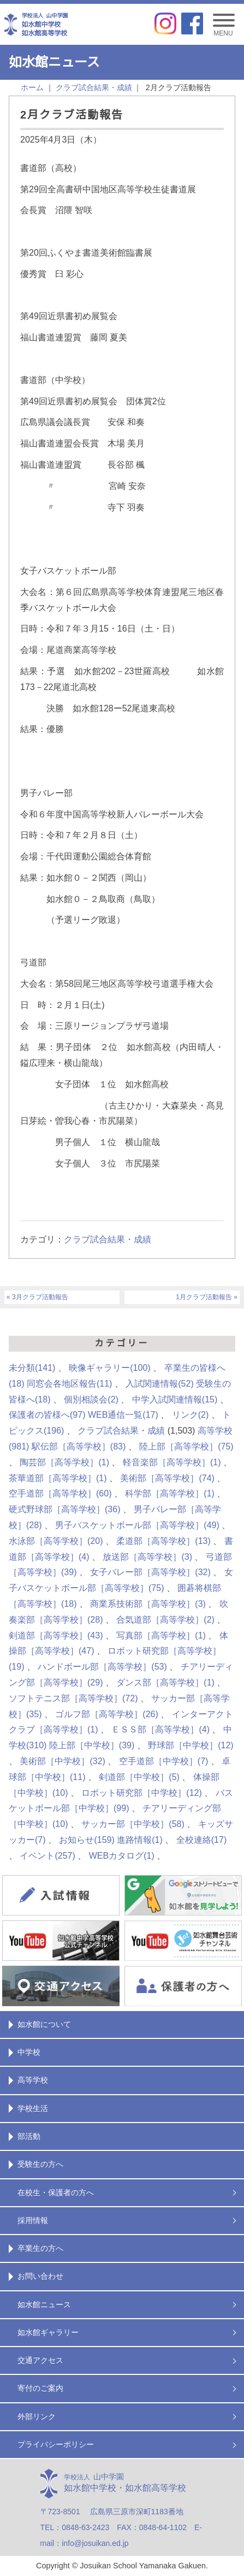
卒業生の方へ (40, 2248)
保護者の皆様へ (47, 1414)
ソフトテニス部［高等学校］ (73, 1698)
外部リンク (36, 2416)
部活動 (28, 2136)
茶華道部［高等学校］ (58, 1478)
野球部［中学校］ (190, 1745)
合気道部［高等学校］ (165, 1619)
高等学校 (32, 2080)
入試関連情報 (159, 1383)
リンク (190, 1414)
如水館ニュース (44, 2304)
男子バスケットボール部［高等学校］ (137, 1525)
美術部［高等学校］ (167, 1478)
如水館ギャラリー (48, 2332)
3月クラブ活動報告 (40, 1297)
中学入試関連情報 (174, 1399)
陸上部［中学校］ (91, 1745)
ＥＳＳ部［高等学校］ (160, 1729)
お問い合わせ (40, 2276)
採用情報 (32, 2220)
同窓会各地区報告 (69, 1383)
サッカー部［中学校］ (132, 1824)
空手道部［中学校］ (164, 1761)
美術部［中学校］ (62, 1761)
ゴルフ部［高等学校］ (106, 1714)
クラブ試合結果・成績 (107, 1239)
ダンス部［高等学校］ (165, 1682)
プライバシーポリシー (55, 2444)
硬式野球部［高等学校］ (64, 1509)
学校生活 (32, 2108)
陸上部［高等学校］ (186, 1446)
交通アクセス (40, 2360)
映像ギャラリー (109, 1367)
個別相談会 (91, 1399)
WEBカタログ (121, 1855)
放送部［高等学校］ (147, 1556)
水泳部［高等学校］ (56, 1541)
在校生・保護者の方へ (55, 2192)
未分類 (32, 1367)
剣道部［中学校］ (139, 1777)
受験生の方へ (40, 2164)
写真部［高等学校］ (161, 1635)
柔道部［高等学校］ (163, 1541)
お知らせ (86, 1839)
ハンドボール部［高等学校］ (102, 1666)
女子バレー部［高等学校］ (150, 1572)
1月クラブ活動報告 (204, 1297)
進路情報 (140, 1839)
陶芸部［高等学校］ (64, 1462)
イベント (47, 1855)
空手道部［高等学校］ (60, 1493)
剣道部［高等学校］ (56, 1635)
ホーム (32, 87)
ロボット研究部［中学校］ (141, 1792)
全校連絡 (201, 1839)
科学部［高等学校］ (170, 1493)
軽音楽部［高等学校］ (172, 1462)
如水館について (44, 2024)
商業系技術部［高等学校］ (148, 1603)
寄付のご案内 (40, 2388)
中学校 (28, 2052)
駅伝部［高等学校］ (79, 1446)
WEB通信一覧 (123, 1414)
